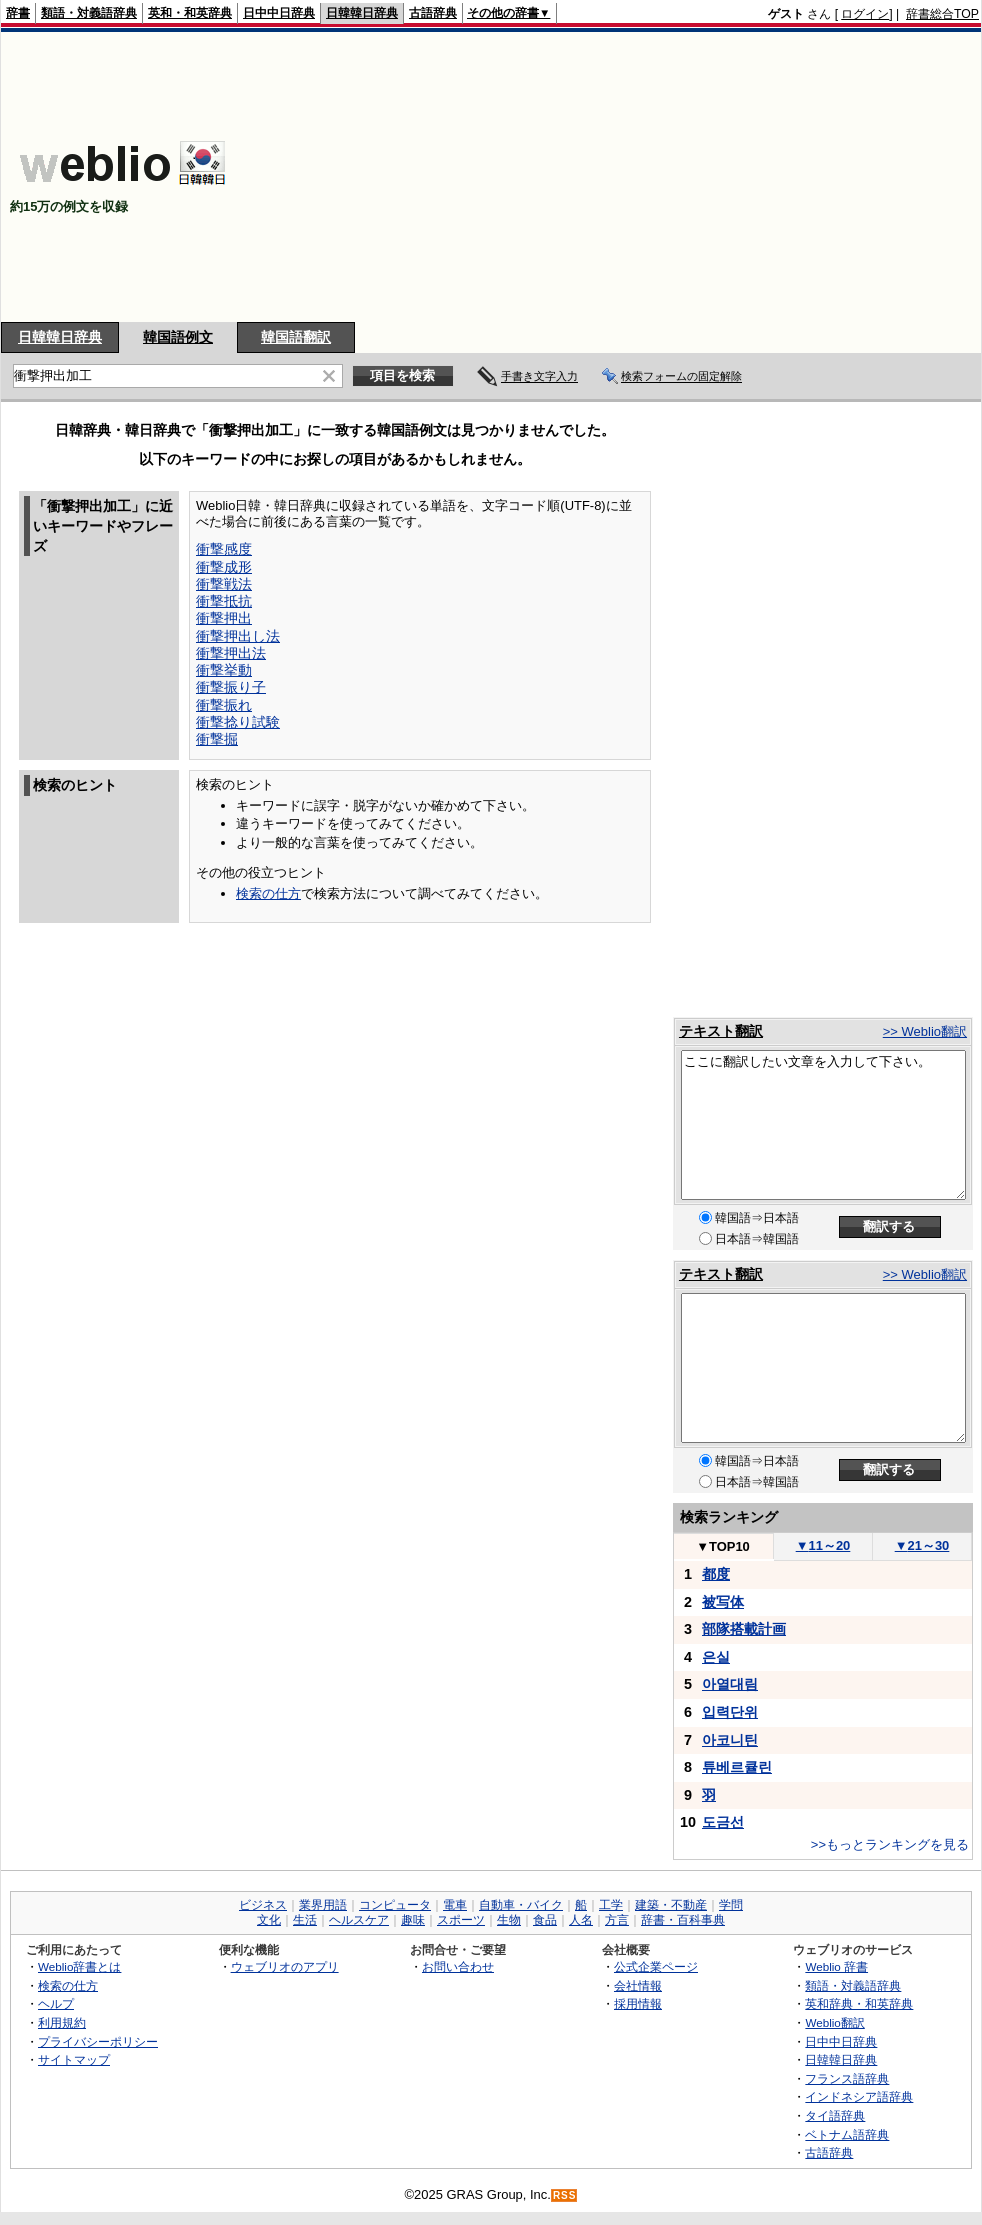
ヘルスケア (359, 1920)
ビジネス (263, 1905)
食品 (545, 1920)
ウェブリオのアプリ (285, 1966)
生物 (509, 1920)
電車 (455, 1905)
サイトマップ (74, 2059)
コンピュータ (395, 1905)
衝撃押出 (224, 618)
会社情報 (638, 1985)
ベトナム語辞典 (847, 2134)
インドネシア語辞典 (859, 2096)
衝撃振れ (224, 705)
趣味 (413, 1920)
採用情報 (638, 2003)
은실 (716, 1657)
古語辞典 (433, 13)
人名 (581, 1920)
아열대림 (730, 1684)
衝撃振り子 (231, 687)
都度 (716, 1574)
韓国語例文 (178, 337)
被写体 (723, 1602)
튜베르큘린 (737, 1767)
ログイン (865, 14)
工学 (611, 1905)
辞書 (18, 13)
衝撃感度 (224, 549)
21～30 (922, 1545)
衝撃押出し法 (238, 636)
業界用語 (323, 1905)
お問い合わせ (458, 1966)
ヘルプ (56, 2003)
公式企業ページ (656, 1966)
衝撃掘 (217, 739)
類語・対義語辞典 (89, 13)
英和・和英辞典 (190, 13)
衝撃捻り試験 (238, 722)
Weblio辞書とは (79, 1966)
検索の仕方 (268, 893)
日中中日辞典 (279, 13)
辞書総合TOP (942, 14)
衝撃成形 (224, 567)
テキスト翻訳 (721, 1031)
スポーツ (461, 1920)
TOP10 (723, 1546)
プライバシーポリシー (98, 2041)
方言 (617, 1920)
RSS (565, 2195)
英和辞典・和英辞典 (859, 2003)
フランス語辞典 (847, 2078)
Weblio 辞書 (836, 1966)
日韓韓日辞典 (362, 13)
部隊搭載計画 (744, 1629)
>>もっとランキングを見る (890, 1844)
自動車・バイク (521, 1905)
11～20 (823, 1545)
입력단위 (730, 1712)
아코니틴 (730, 1740)
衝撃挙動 (224, 670)
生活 (305, 1920)
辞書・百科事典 (683, 1920)
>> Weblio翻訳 (925, 1031)
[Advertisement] (668, 177)
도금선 (723, 1822)
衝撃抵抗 (224, 601)
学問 (731, 1905)
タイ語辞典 (835, 2115)
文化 (269, 1920)
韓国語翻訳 (296, 337)
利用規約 (62, 2022)
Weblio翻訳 (834, 2022)
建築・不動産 (671, 1905)
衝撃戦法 (224, 584)
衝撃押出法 (231, 653)
